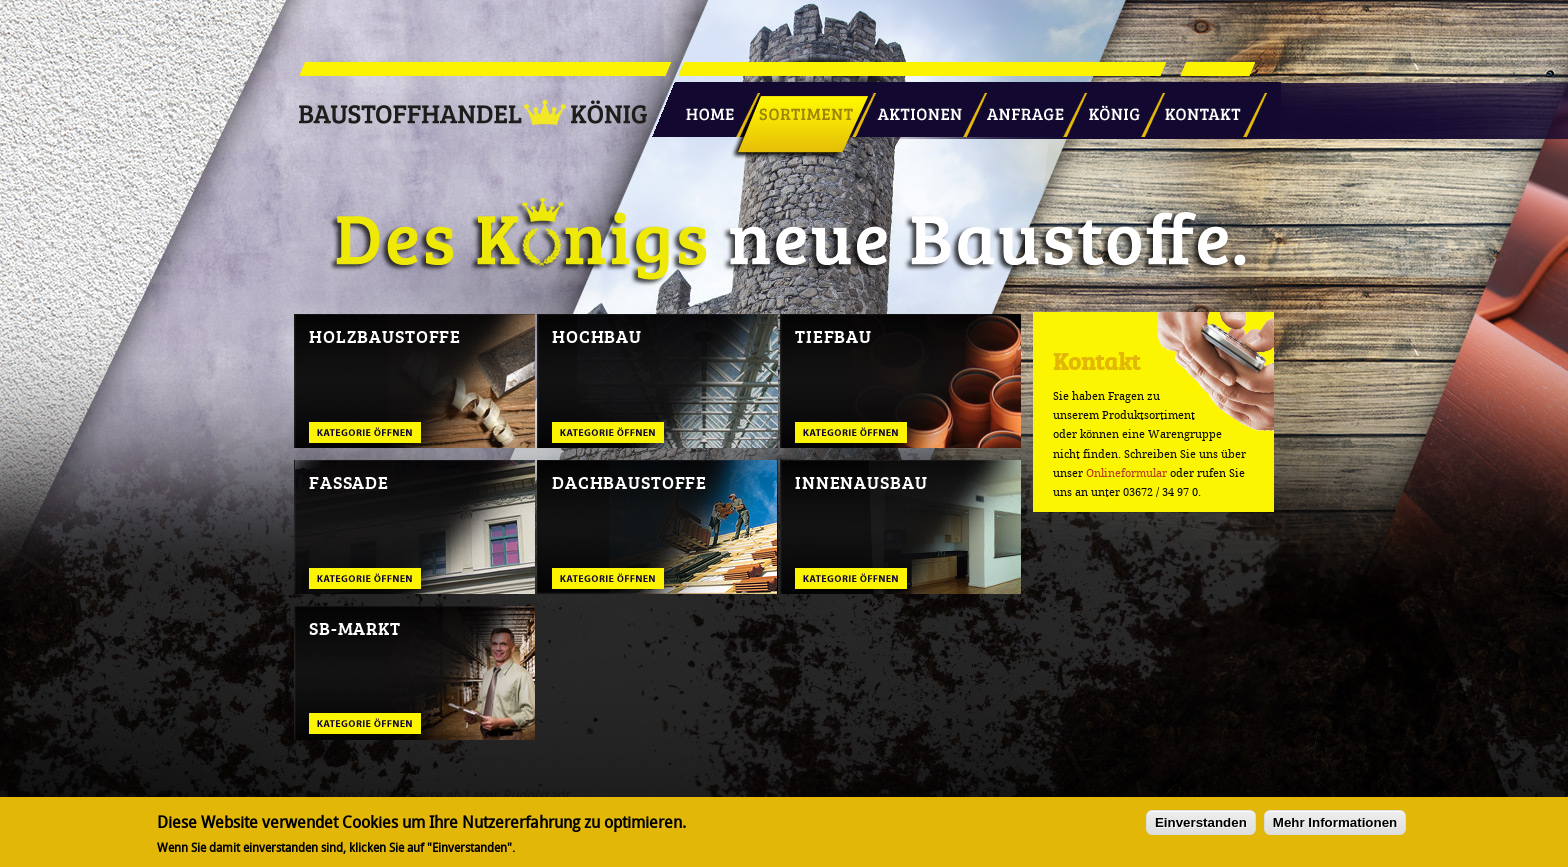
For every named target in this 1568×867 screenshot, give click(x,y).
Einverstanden (1201, 826)
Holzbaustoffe (385, 336)
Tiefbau (833, 336)
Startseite (702, 107)
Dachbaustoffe (629, 482)
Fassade (349, 482)
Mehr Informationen (1335, 826)
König (1105, 107)
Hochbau (597, 336)
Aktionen (914, 107)
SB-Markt (355, 628)
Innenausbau (861, 482)
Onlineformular (1126, 473)
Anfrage (1018, 107)
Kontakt (1192, 107)
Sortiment (802, 107)
